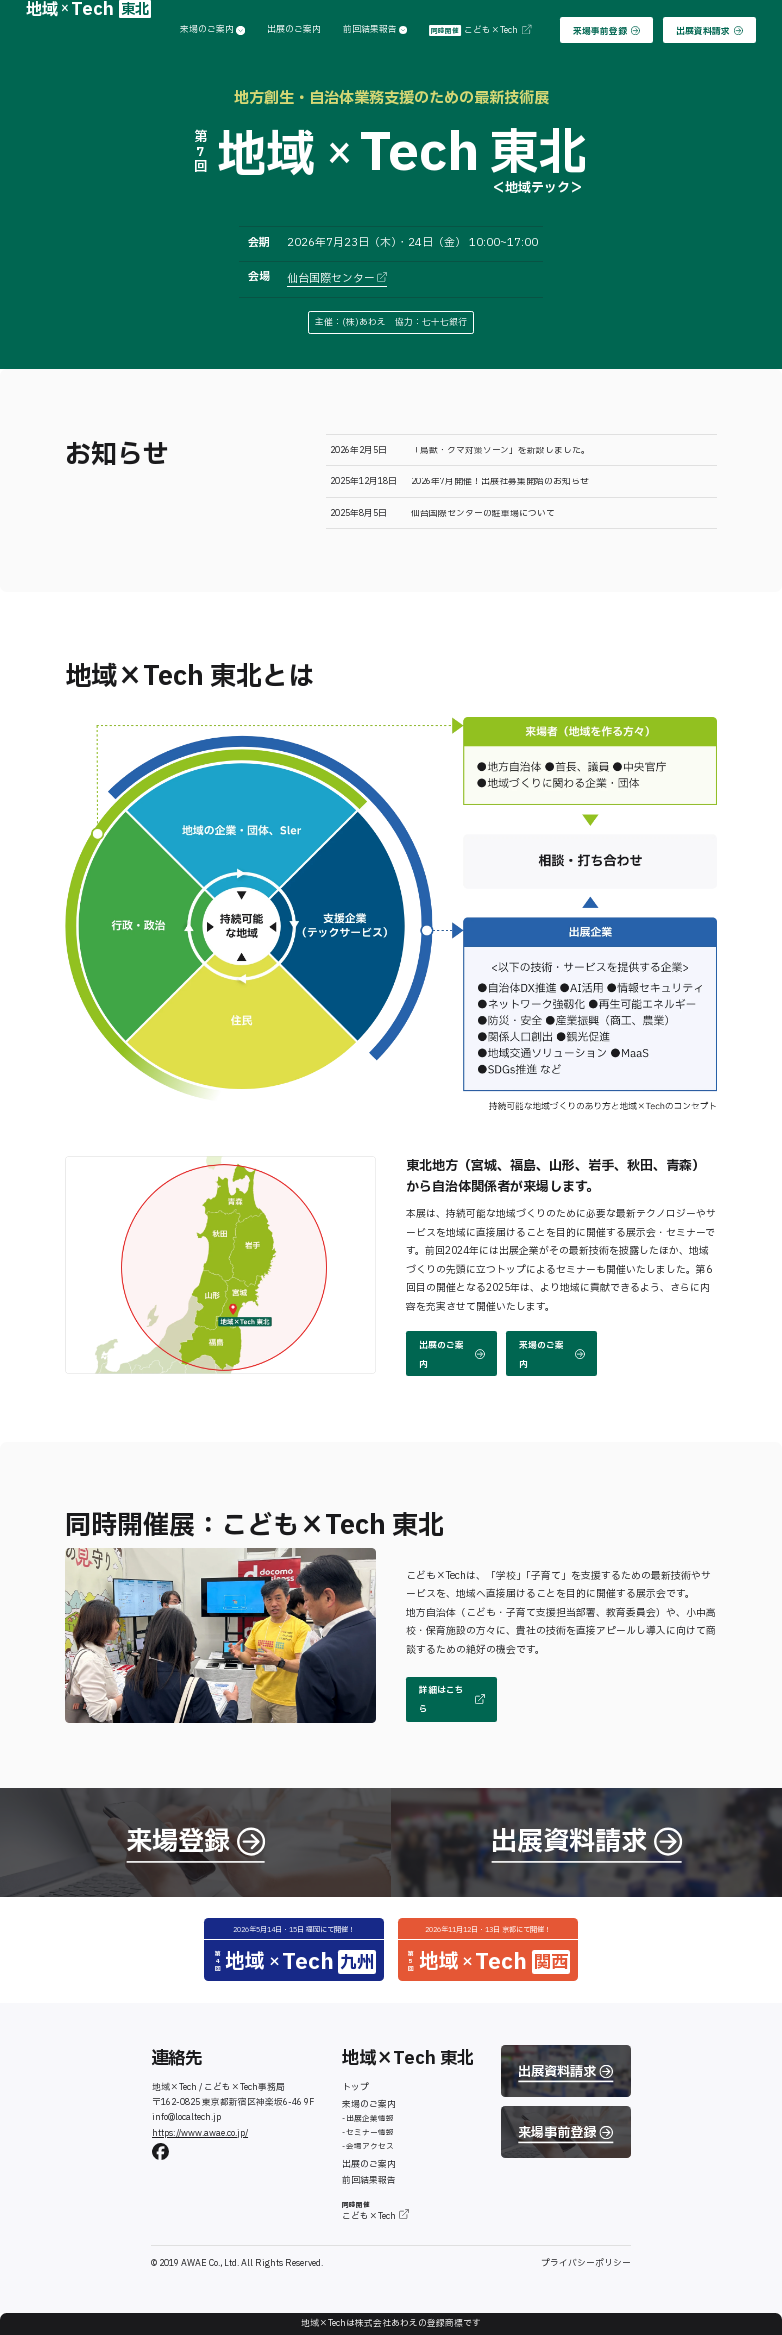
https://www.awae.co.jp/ (200, 2133)
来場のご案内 (212, 30)
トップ (355, 2087)
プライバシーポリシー (586, 2263)
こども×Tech (479, 31)
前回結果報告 (375, 30)
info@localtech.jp (186, 2117)
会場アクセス (370, 2146)
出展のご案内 (294, 30)
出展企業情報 (370, 2118)
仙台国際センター (337, 278)
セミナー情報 (370, 2132)
